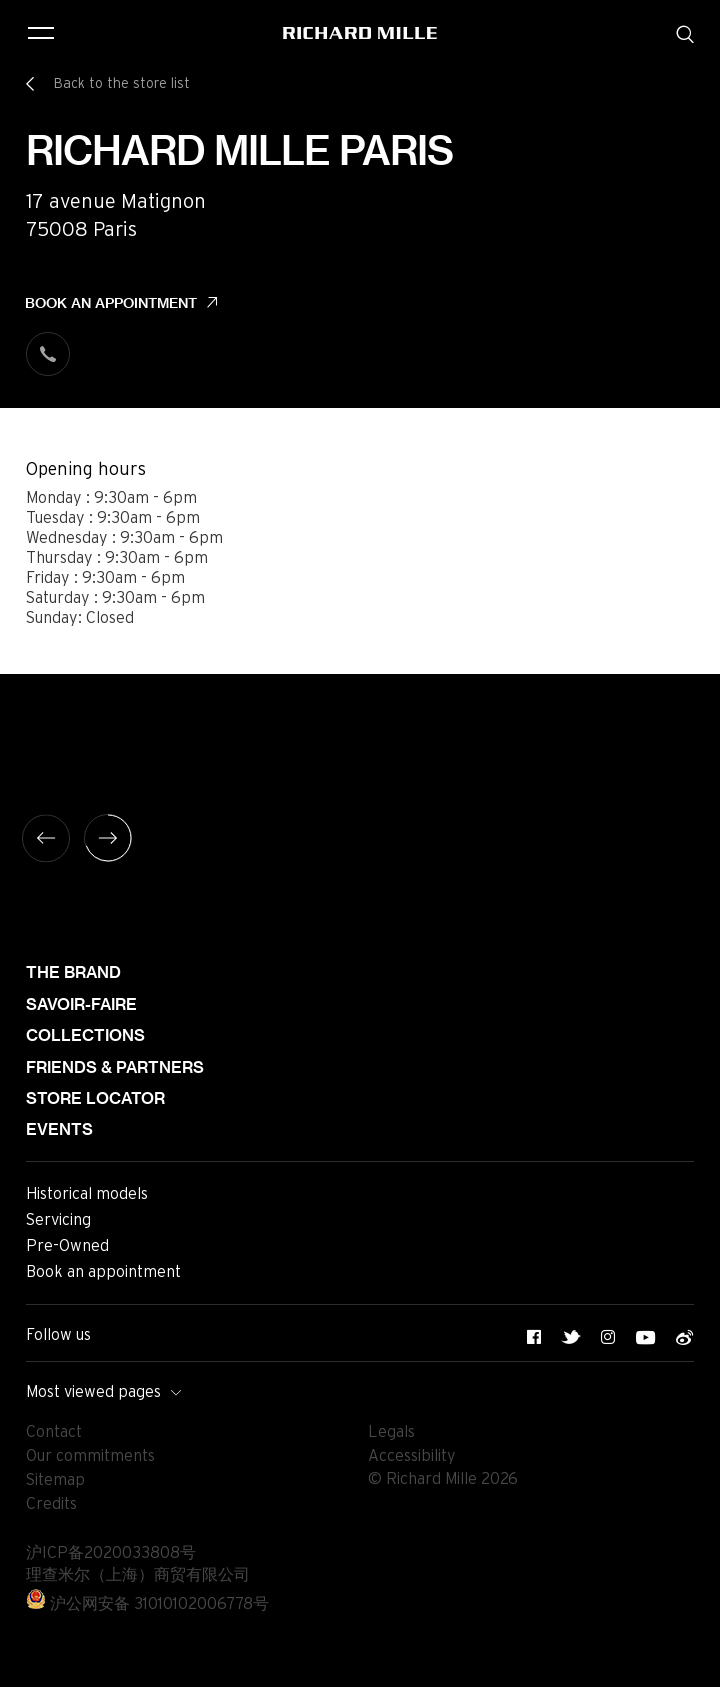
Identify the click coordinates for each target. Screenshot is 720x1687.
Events (59, 1129)
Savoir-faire (81, 1004)
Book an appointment (111, 303)
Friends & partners (115, 1067)
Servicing (58, 1220)
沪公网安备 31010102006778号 (147, 1604)
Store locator (95, 1098)
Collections (85, 1035)
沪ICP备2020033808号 (111, 1553)
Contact (54, 1432)
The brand (73, 972)
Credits (51, 1504)
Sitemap (55, 1480)
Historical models (87, 1194)
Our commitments (90, 1456)
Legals (391, 1432)
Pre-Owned (67, 1246)
